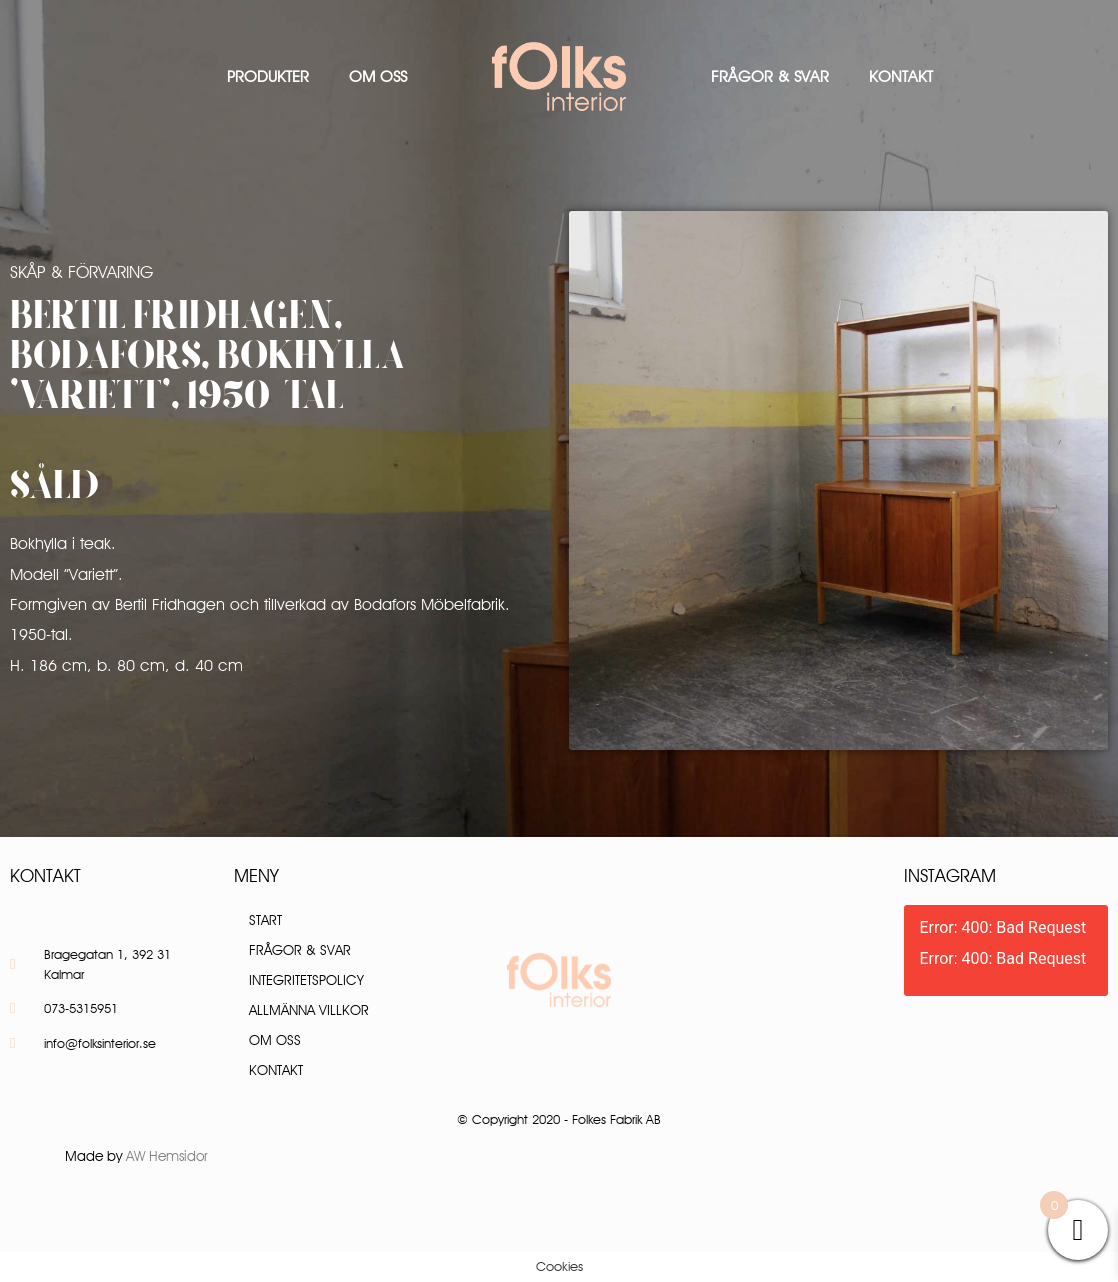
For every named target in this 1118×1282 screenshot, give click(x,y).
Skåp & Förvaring (81, 272)
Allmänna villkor (309, 1010)
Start (265, 920)
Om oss (378, 76)
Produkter (268, 76)
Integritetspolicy (306, 980)
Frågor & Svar (770, 76)
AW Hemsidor (167, 1156)
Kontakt (901, 76)
